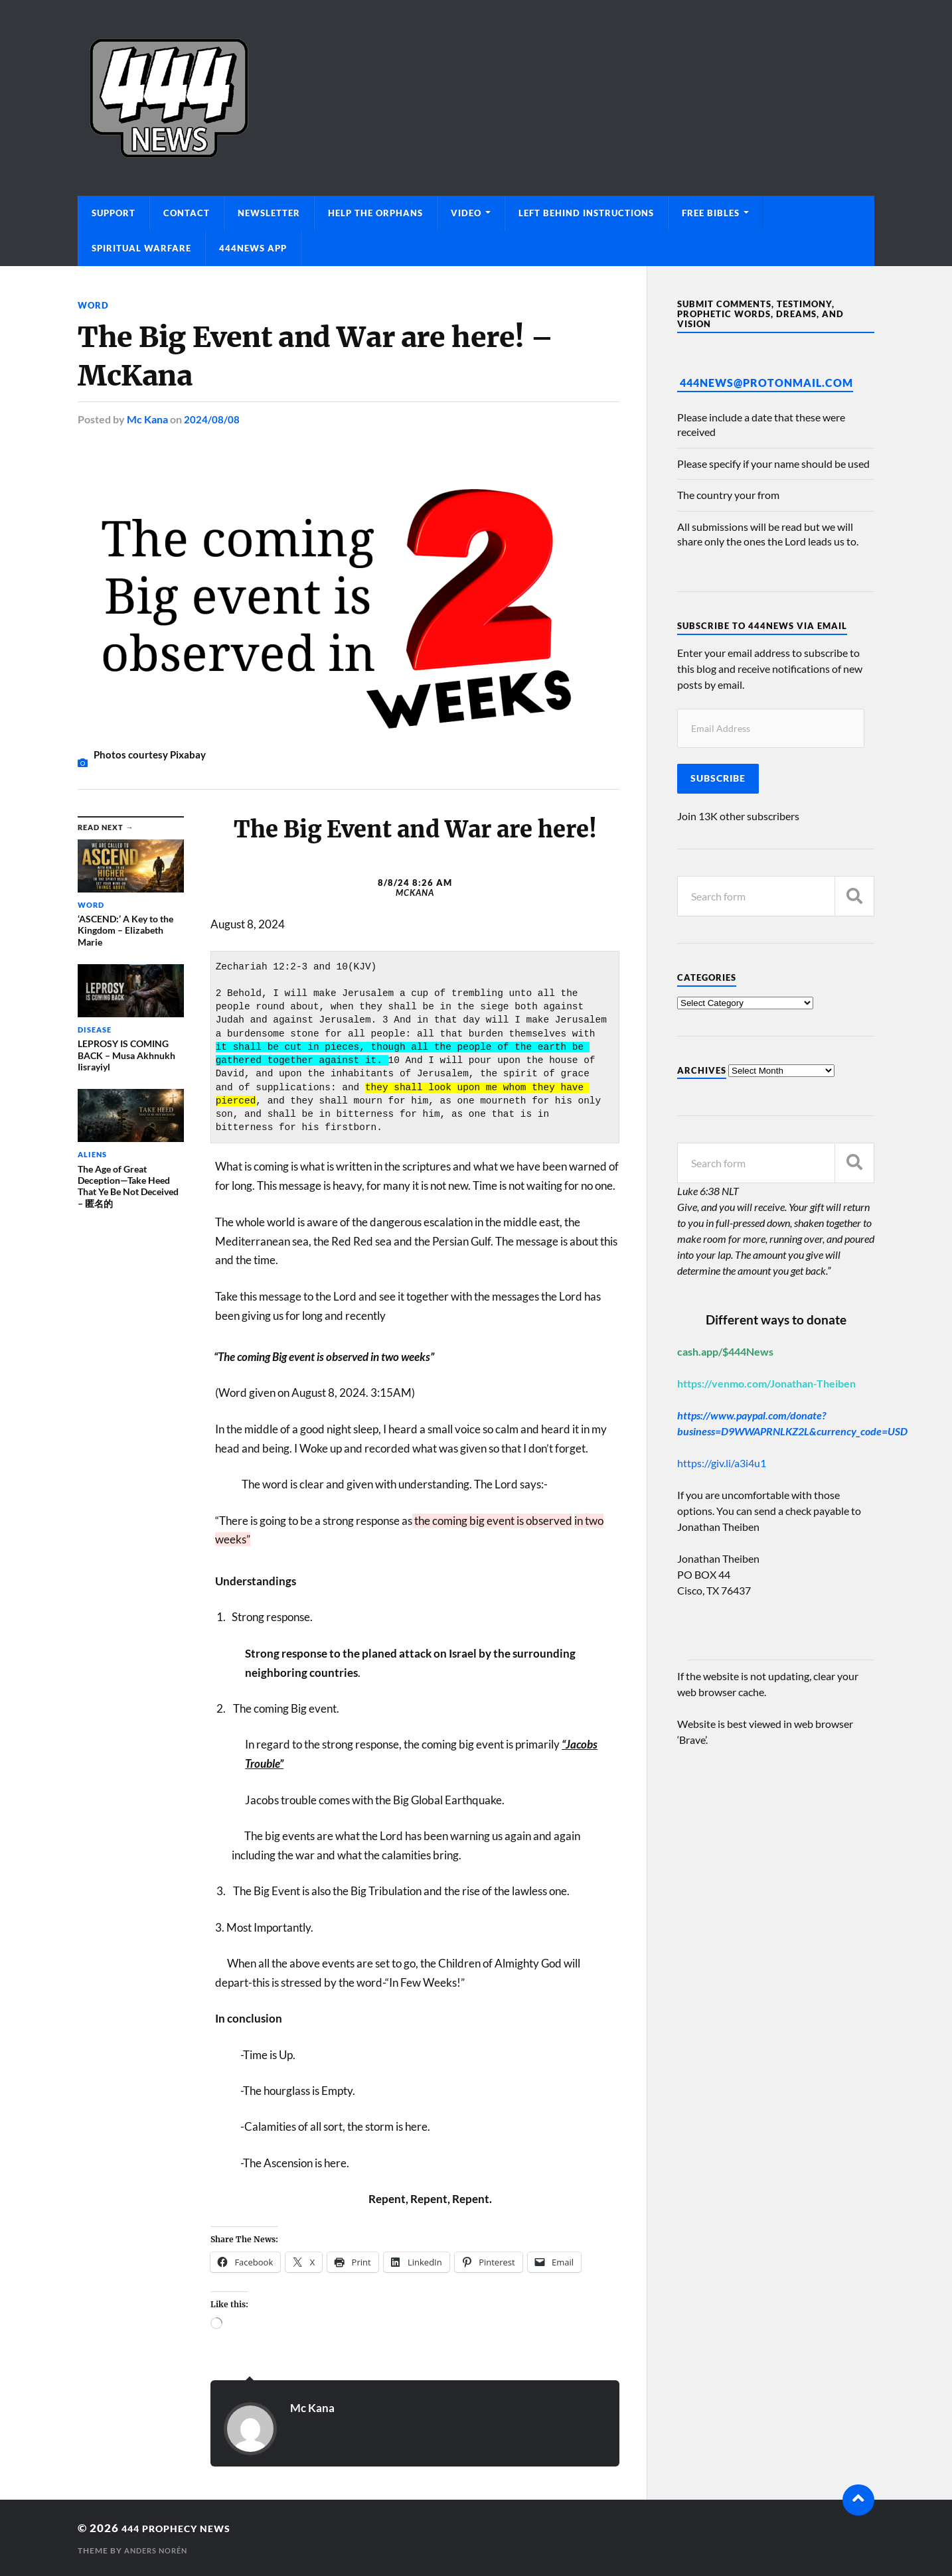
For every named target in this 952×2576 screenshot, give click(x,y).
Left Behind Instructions (586, 213)
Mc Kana (147, 419)
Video (466, 213)
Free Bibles (711, 213)
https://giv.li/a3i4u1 (721, 1463)
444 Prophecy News (186, 2527)
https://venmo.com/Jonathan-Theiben (766, 1383)
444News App (253, 248)
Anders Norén (159, 2550)
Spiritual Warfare (141, 248)
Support (113, 213)
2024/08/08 (212, 419)
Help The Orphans (375, 213)
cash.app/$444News (725, 1351)
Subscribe (718, 778)
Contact (186, 213)
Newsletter (269, 213)
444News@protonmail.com (766, 382)
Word (94, 305)
